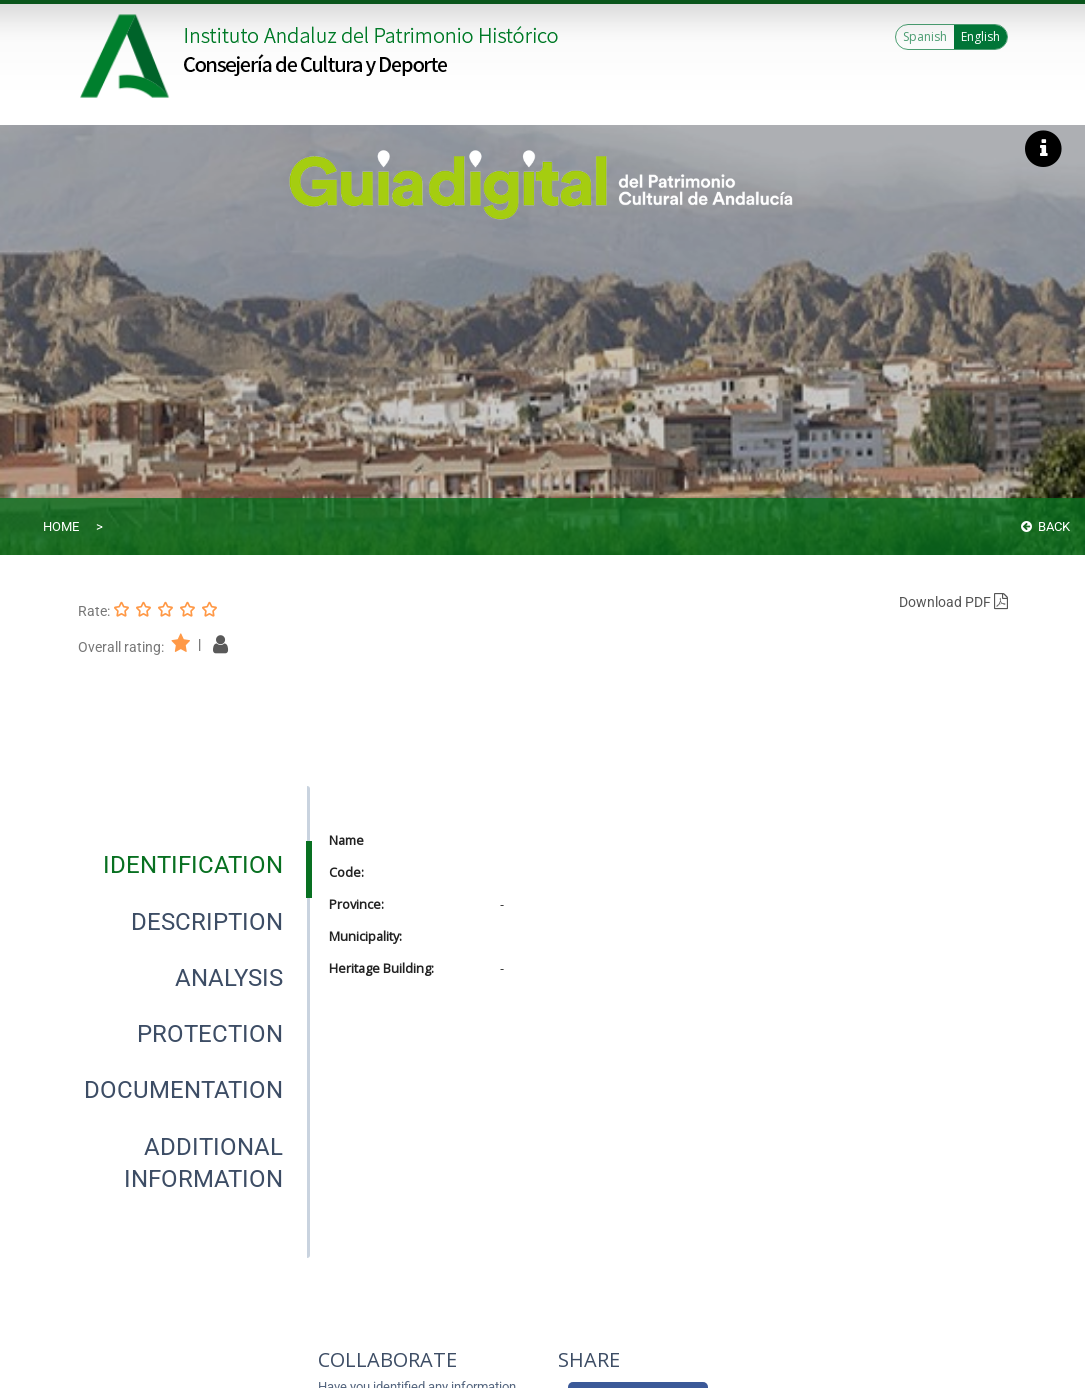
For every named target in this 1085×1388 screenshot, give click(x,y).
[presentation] (193, 865)
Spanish (925, 36)
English (980, 36)
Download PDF (953, 602)
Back (1045, 526)
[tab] (193, 865)
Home (61, 526)
